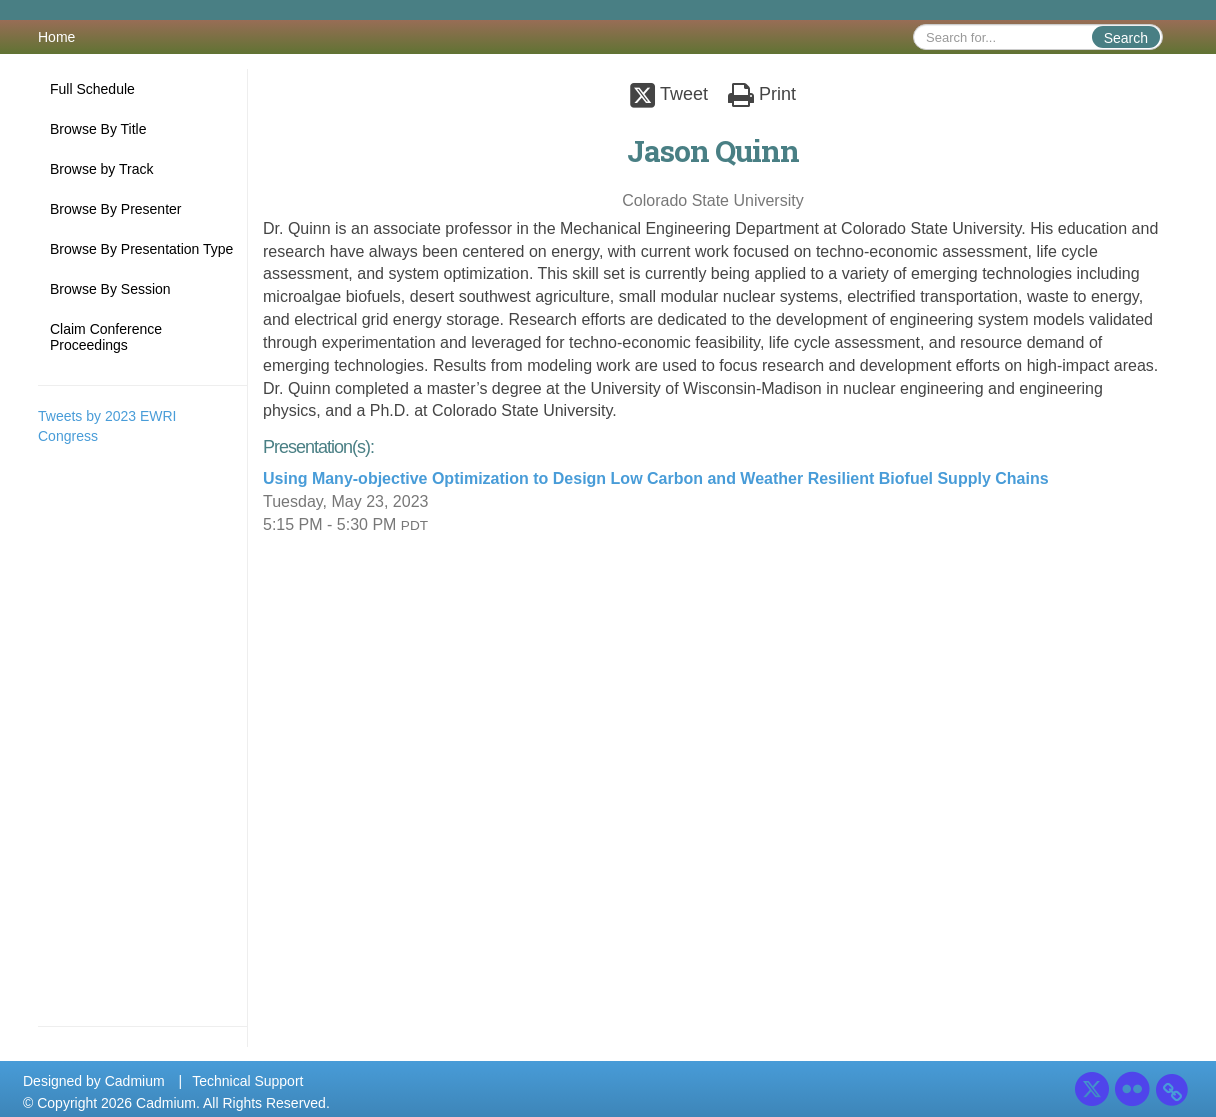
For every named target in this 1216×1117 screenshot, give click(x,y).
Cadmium (135, 1081)
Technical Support (247, 1081)
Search (1126, 38)
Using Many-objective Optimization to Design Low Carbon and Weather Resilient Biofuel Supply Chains (656, 478)
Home (56, 37)
